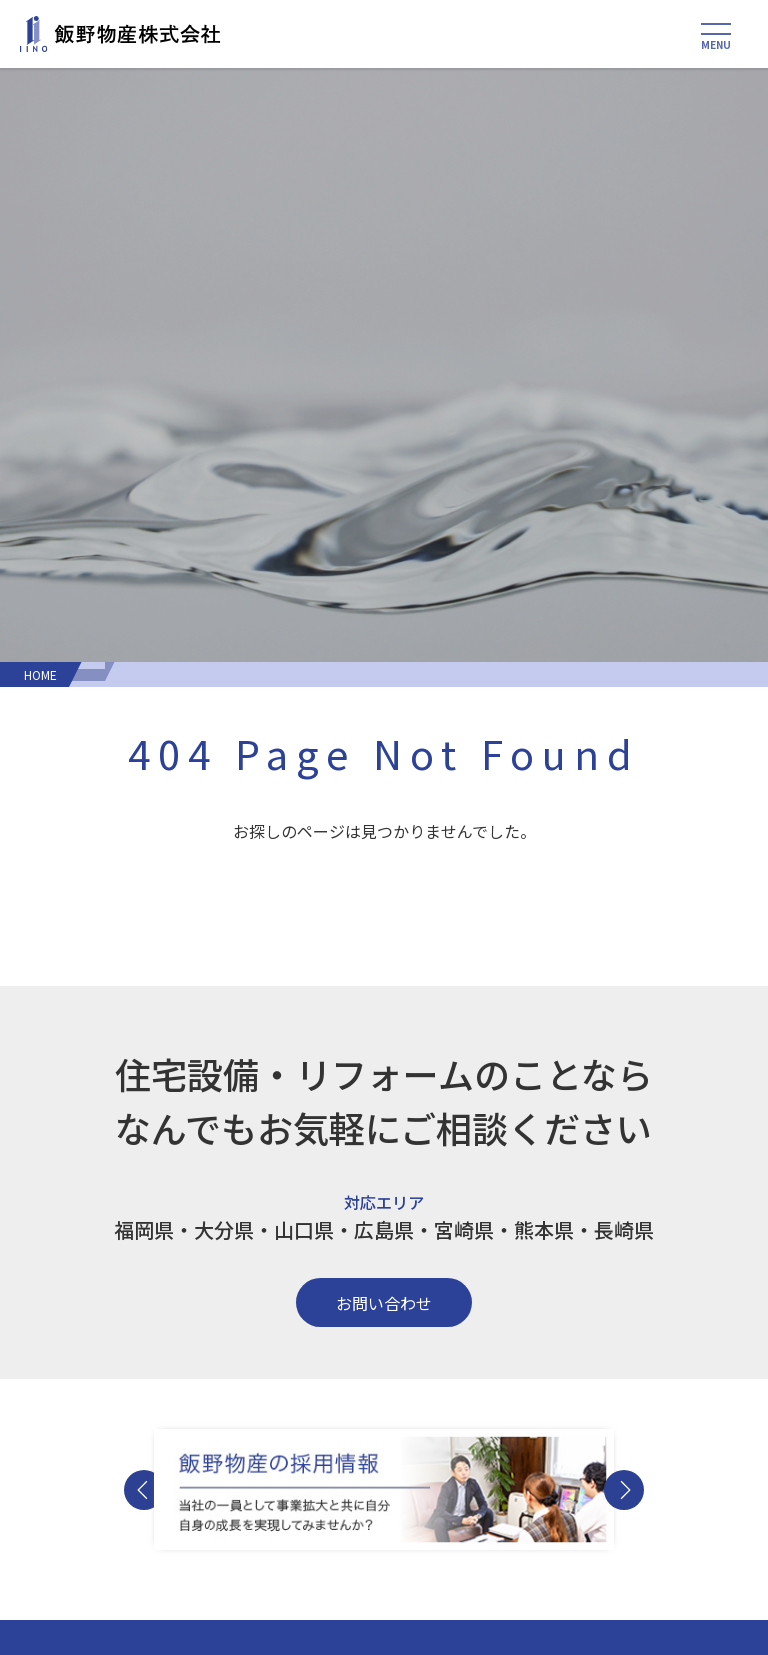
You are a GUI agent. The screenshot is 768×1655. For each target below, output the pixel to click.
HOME (40, 674)
